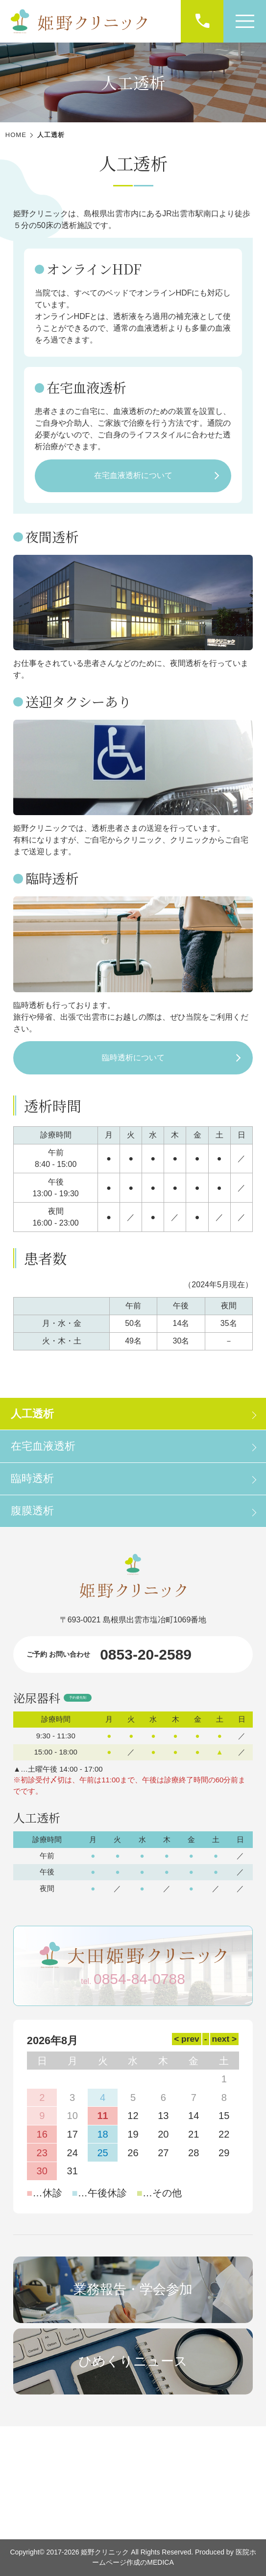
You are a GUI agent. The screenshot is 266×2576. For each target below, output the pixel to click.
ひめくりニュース (133, 2361)
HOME (15, 134)
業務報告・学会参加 (133, 2289)
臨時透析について (133, 1057)
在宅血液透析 (43, 1446)
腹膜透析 (32, 1511)
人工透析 (32, 1414)
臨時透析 (32, 1478)
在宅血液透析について (133, 475)
